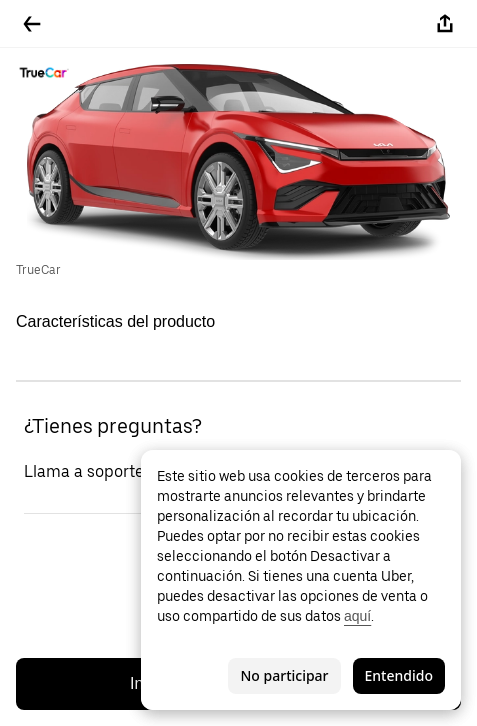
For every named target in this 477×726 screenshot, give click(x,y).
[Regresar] (32, 24)
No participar (284, 675)
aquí (357, 616)
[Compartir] (445, 24)
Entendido (399, 675)
